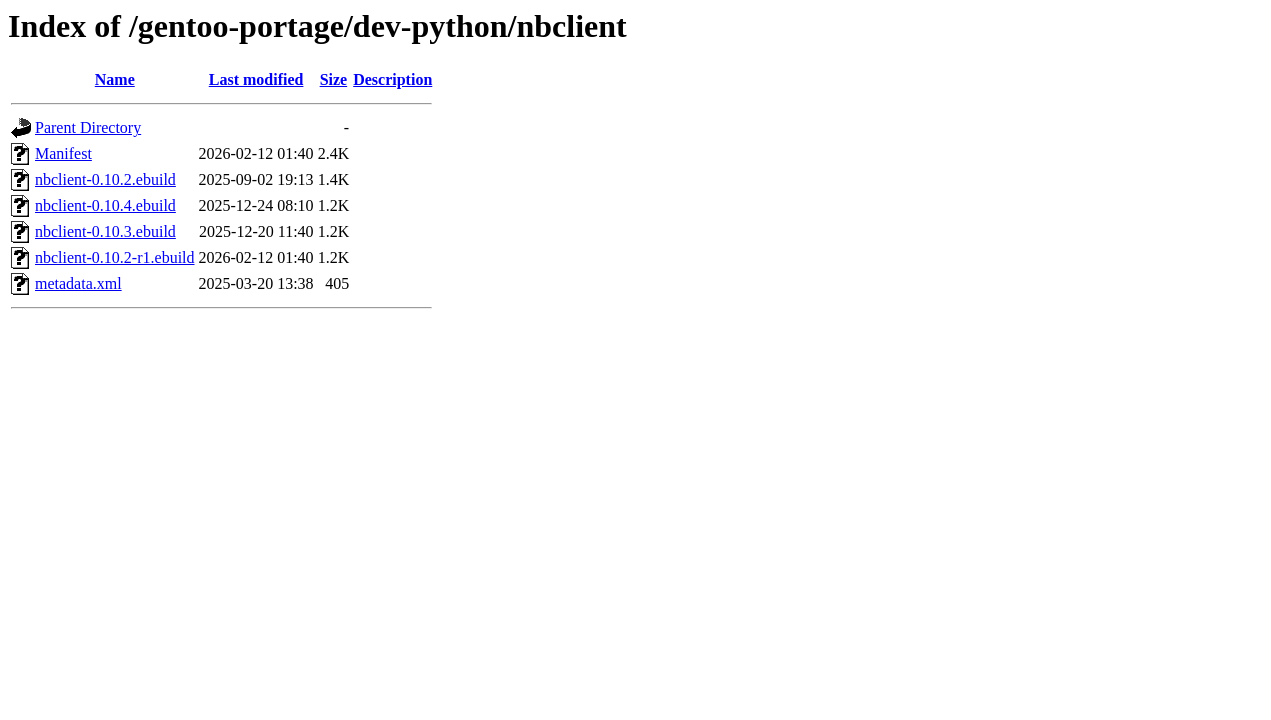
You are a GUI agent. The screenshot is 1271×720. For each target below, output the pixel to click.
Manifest (63, 153)
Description (392, 79)
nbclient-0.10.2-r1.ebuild (115, 257)
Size (334, 79)
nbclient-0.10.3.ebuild (105, 231)
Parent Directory (88, 127)
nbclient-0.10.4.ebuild (105, 205)
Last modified (256, 79)
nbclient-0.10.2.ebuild (105, 179)
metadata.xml (78, 283)
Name (115, 79)
